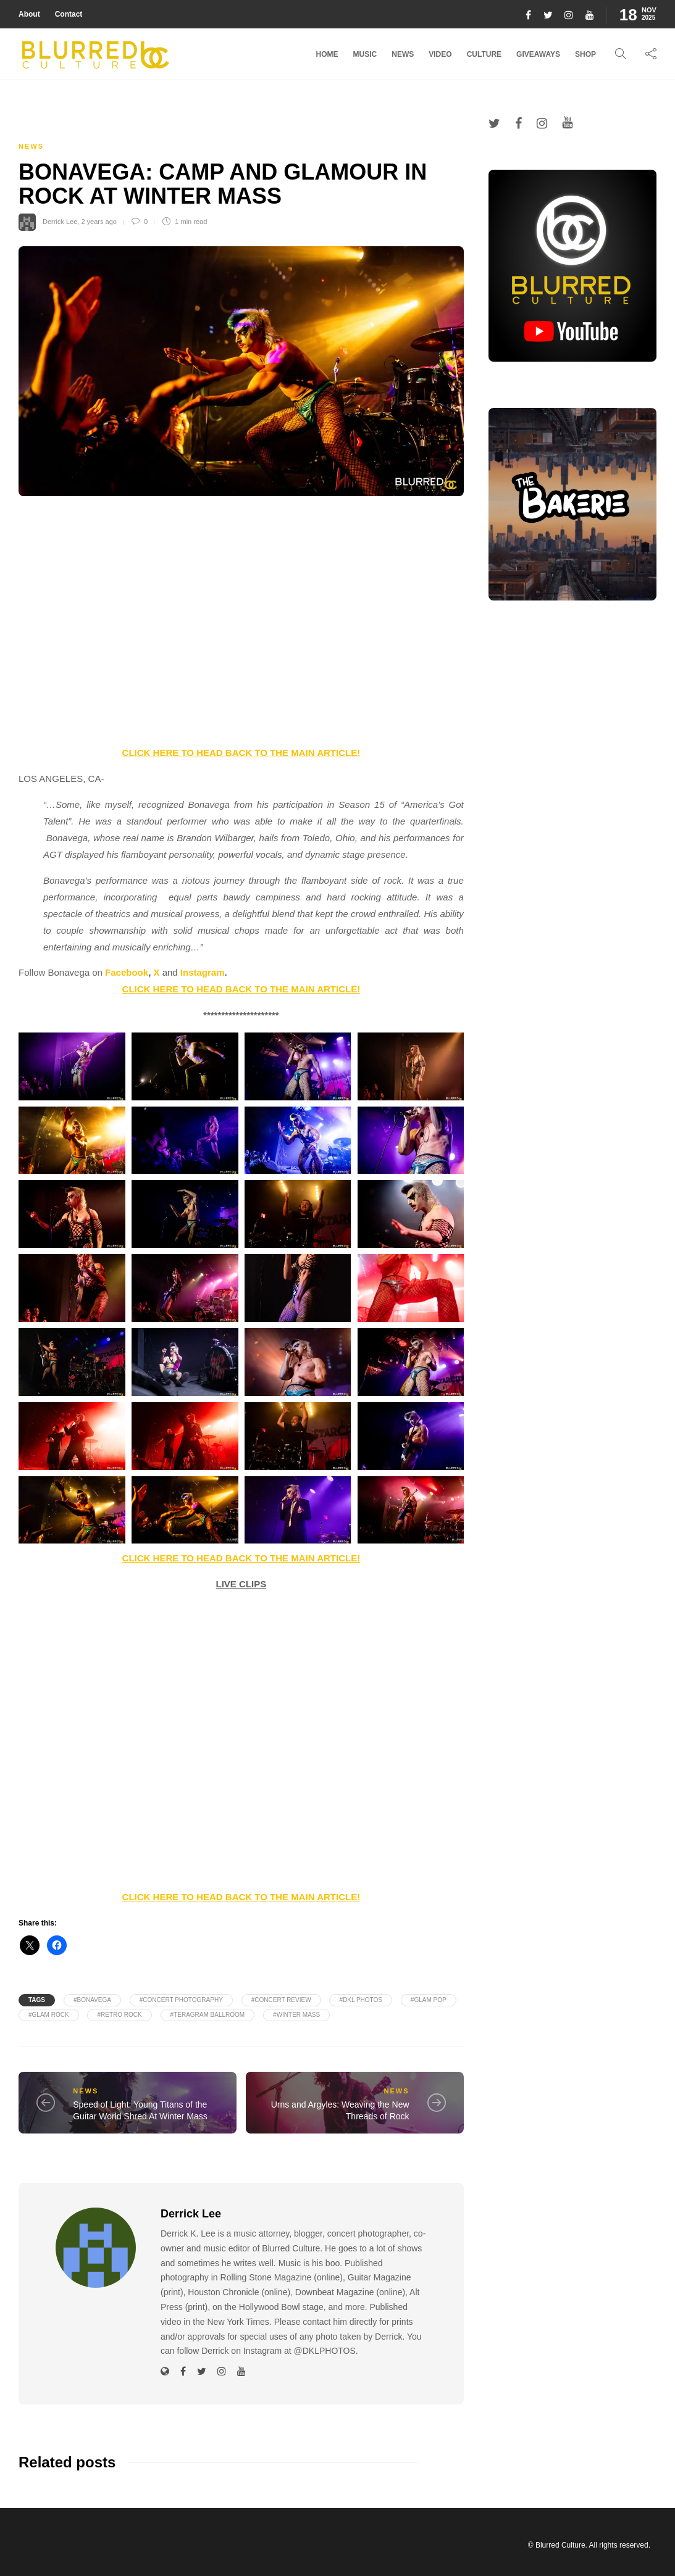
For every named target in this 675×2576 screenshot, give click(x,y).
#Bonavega (92, 1999)
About (29, 14)
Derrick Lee (60, 221)
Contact (69, 14)
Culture (484, 54)
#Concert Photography (181, 1999)
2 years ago (98, 221)
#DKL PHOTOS (360, 1999)
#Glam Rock (48, 2014)
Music (365, 54)
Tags (36, 1999)
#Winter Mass (296, 2014)
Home (327, 54)
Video (440, 54)
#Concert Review (281, 1999)
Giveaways (538, 54)
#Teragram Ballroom (207, 2014)
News (403, 54)
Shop (585, 54)
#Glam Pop (429, 1999)
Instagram (202, 972)
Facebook (126, 972)
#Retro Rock (119, 2014)
